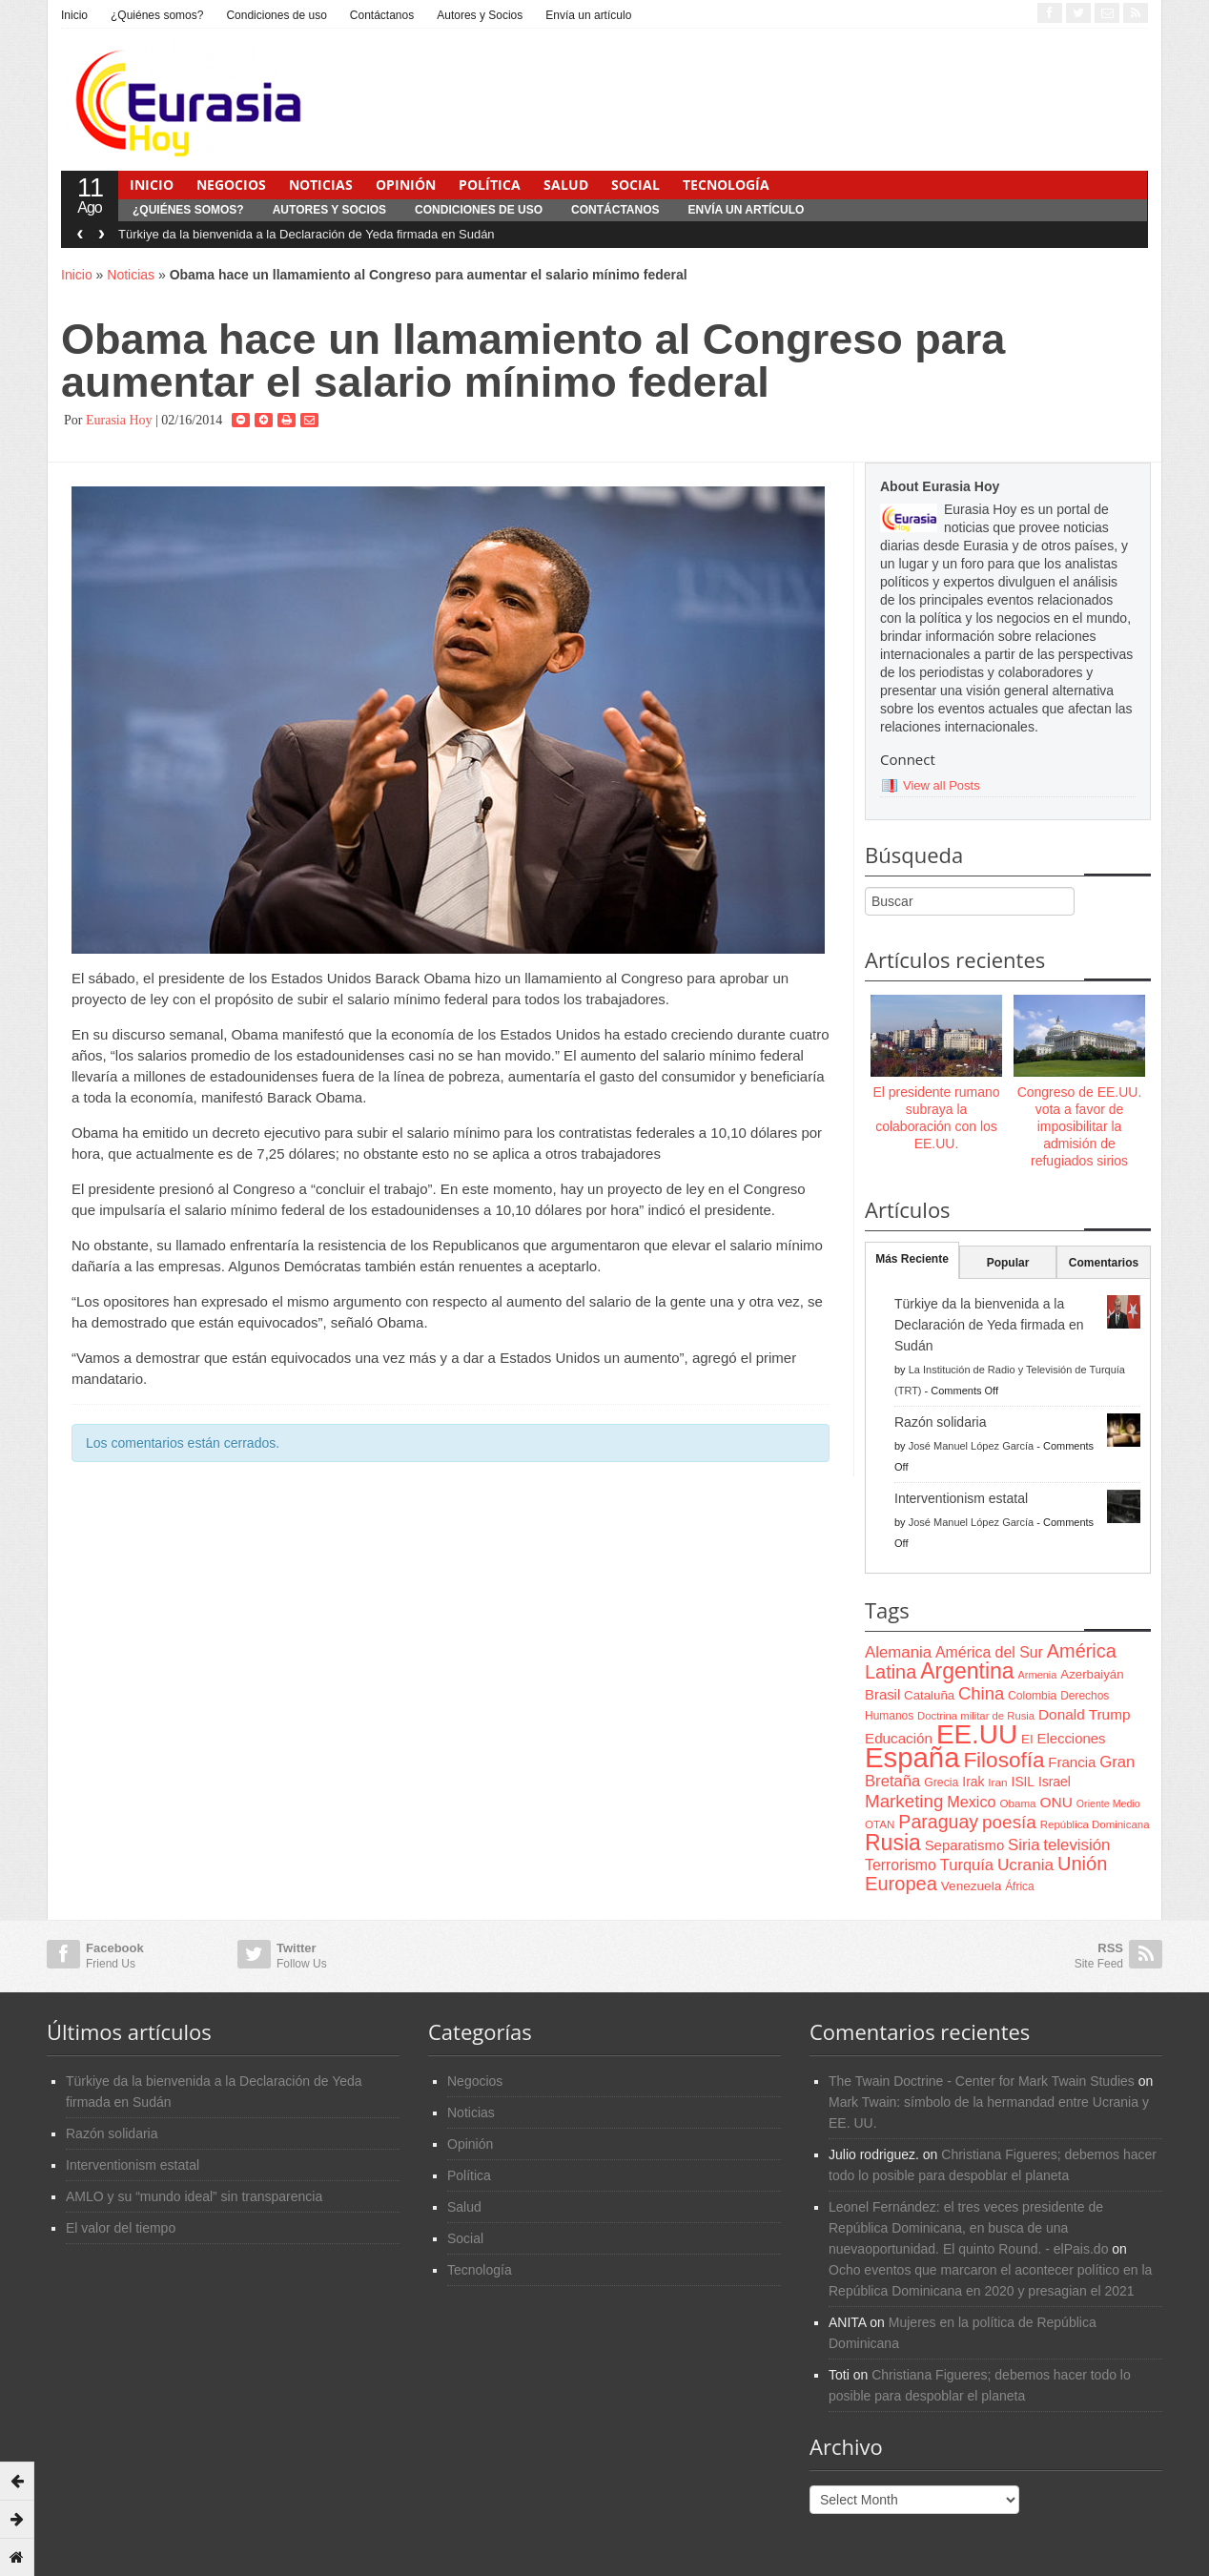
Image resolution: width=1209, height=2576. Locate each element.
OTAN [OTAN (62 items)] (879, 1824)
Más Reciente (912, 1259)
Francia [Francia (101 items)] (1072, 1762)
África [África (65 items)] (1020, 1886)
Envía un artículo (588, 15)
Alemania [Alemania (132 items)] (898, 1652)
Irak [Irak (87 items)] (973, 1781)
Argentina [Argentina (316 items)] (967, 1671)
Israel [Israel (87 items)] (1054, 1781)
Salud (565, 184)
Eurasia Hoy (119, 420)
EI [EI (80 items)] (1027, 1739)
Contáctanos (382, 15)
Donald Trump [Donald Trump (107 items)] (1084, 1714)
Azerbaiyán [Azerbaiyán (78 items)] (1091, 1674)
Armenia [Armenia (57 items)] (1037, 1674)
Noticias (321, 184)
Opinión (406, 184)
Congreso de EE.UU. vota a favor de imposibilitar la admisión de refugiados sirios (1079, 1126)
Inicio (74, 15)
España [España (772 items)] (912, 1757)
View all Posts (941, 785)
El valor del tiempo (120, 2228)
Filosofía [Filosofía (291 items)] (1003, 1760)
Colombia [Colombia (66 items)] (1032, 1695)
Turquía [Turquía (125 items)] (967, 1864)
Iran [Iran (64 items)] (997, 1782)
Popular (1008, 1262)
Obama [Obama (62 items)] (1017, 1803)
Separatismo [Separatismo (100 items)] (965, 1845)
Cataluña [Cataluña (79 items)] (929, 1695)
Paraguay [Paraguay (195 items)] (938, 1821)
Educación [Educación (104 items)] (898, 1738)
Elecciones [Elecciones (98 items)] (1071, 1738)
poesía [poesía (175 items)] (1009, 1822)
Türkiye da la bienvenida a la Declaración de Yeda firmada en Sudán (306, 234)
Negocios (231, 184)
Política (490, 184)
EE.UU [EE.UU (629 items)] (976, 1734)
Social (635, 184)
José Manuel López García (971, 1446)
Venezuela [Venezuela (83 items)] (971, 1886)
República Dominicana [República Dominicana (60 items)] (1095, 1824)
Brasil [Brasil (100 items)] (882, 1694)
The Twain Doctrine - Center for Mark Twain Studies (982, 2081)
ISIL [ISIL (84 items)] (1023, 1782)
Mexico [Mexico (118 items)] (971, 1801)
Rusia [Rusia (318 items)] (893, 1842)
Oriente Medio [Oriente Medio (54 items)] (1108, 1803)
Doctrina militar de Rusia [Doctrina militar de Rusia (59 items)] (976, 1715)
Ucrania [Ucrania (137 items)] (1025, 1864)
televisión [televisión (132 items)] (1076, 1845)
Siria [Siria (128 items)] (1023, 1845)
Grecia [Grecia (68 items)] (941, 1782)
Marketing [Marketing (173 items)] (904, 1801)
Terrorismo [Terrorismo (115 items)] (900, 1865)
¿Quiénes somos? (157, 15)
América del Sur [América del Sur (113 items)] (989, 1652)
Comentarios (1103, 1262)
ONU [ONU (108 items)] (1055, 1802)
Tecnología (726, 184)
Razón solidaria (940, 1422)
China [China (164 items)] (981, 1693)
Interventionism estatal (961, 1498)
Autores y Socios (480, 15)
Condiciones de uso (276, 15)
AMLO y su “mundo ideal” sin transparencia (194, 2196)
